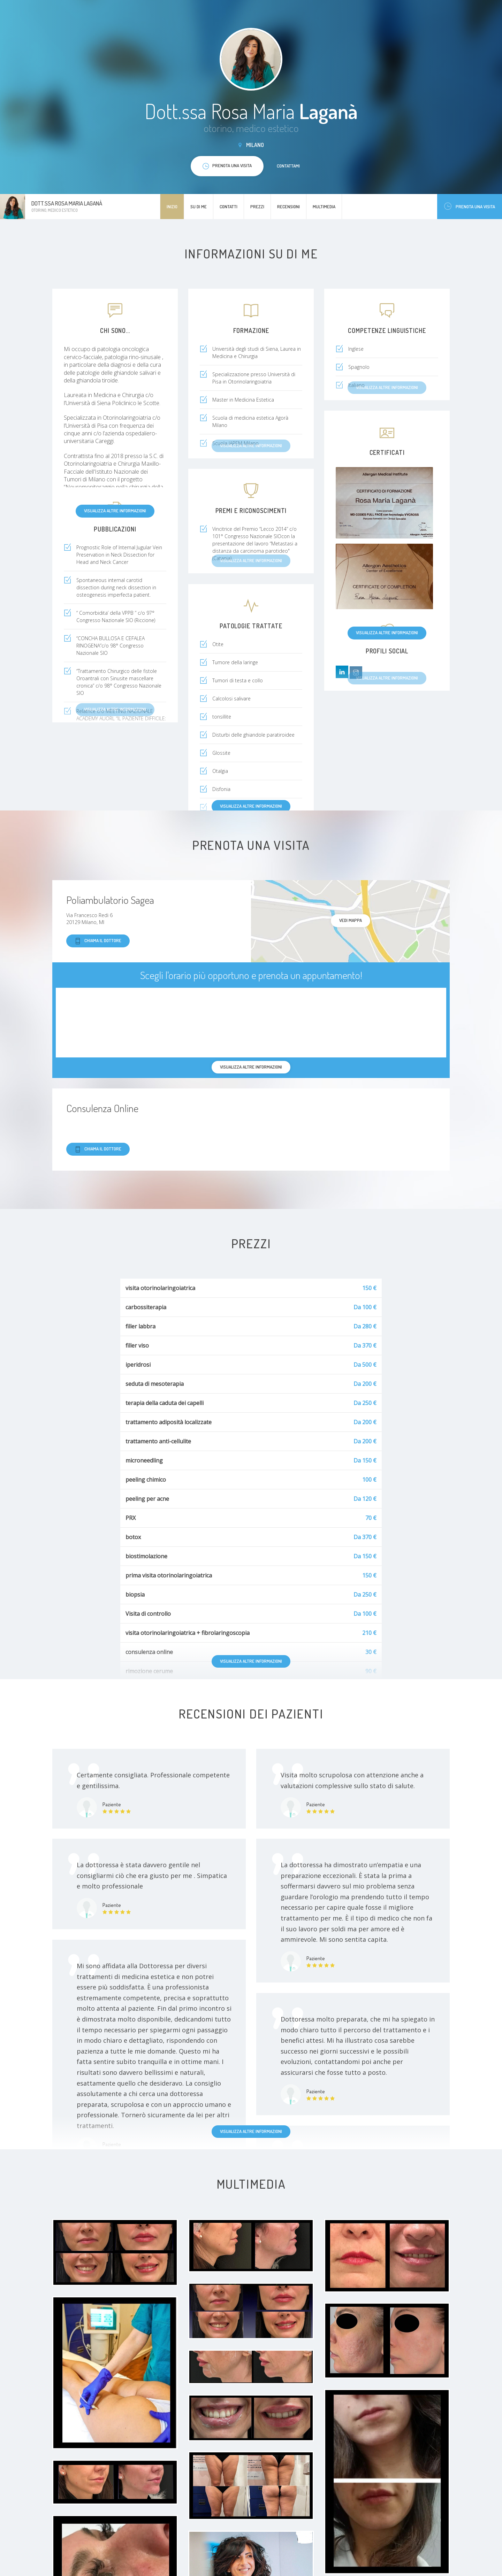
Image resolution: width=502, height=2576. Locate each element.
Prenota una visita (469, 206)
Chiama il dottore (98, 941)
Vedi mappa (350, 920)
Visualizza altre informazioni (115, 510)
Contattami (288, 166)
